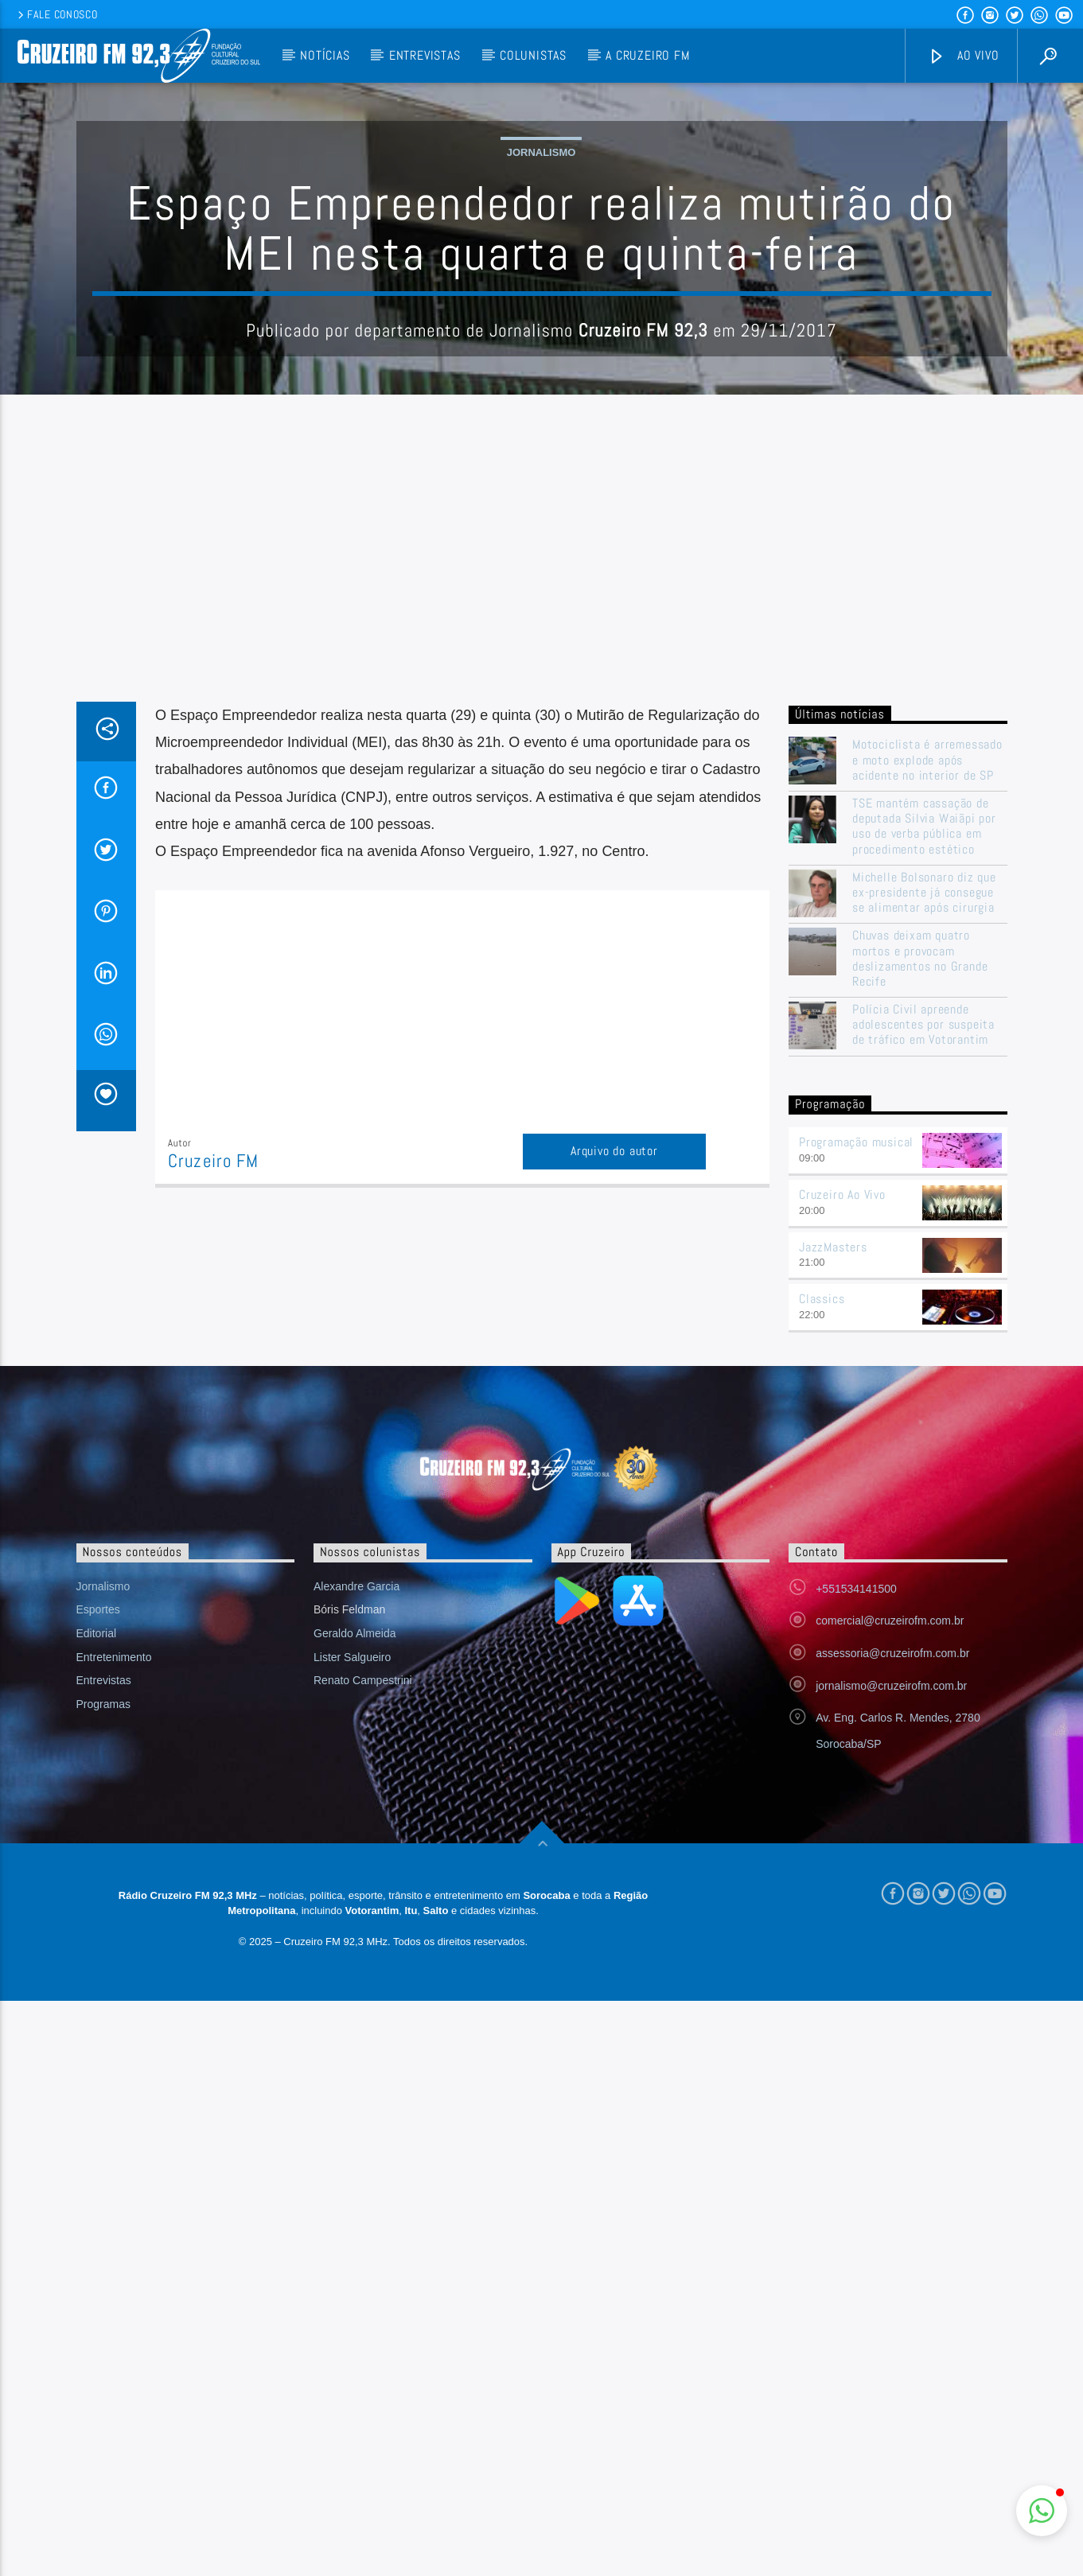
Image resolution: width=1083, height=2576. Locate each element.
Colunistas (533, 55)
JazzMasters (833, 1568)
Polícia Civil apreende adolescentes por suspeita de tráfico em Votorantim (923, 1346)
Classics (821, 1620)
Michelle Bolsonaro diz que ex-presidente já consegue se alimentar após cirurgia (924, 1214)
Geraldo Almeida (355, 1954)
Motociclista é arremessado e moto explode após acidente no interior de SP (927, 1081)
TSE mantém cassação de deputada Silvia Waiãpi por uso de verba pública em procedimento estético (924, 1147)
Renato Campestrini (363, 2001)
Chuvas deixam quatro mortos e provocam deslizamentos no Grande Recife (920, 1279)
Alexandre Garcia (356, 1907)
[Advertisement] (542, 903)
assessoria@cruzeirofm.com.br (892, 1974)
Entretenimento (114, 1978)
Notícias (324, 55)
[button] (1041, 2510)
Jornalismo (541, 313)
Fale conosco (56, 14)
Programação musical (856, 1463)
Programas (103, 2025)
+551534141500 (856, 1910)
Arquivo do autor (614, 1472)
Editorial (96, 1954)
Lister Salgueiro (352, 1978)
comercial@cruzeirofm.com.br (890, 1942)
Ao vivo (963, 56)
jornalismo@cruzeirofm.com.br (891, 2007)
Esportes (98, 1930)
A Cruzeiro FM (647, 55)
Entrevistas (425, 55)
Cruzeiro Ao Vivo (842, 1516)
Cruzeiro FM (213, 1482)
